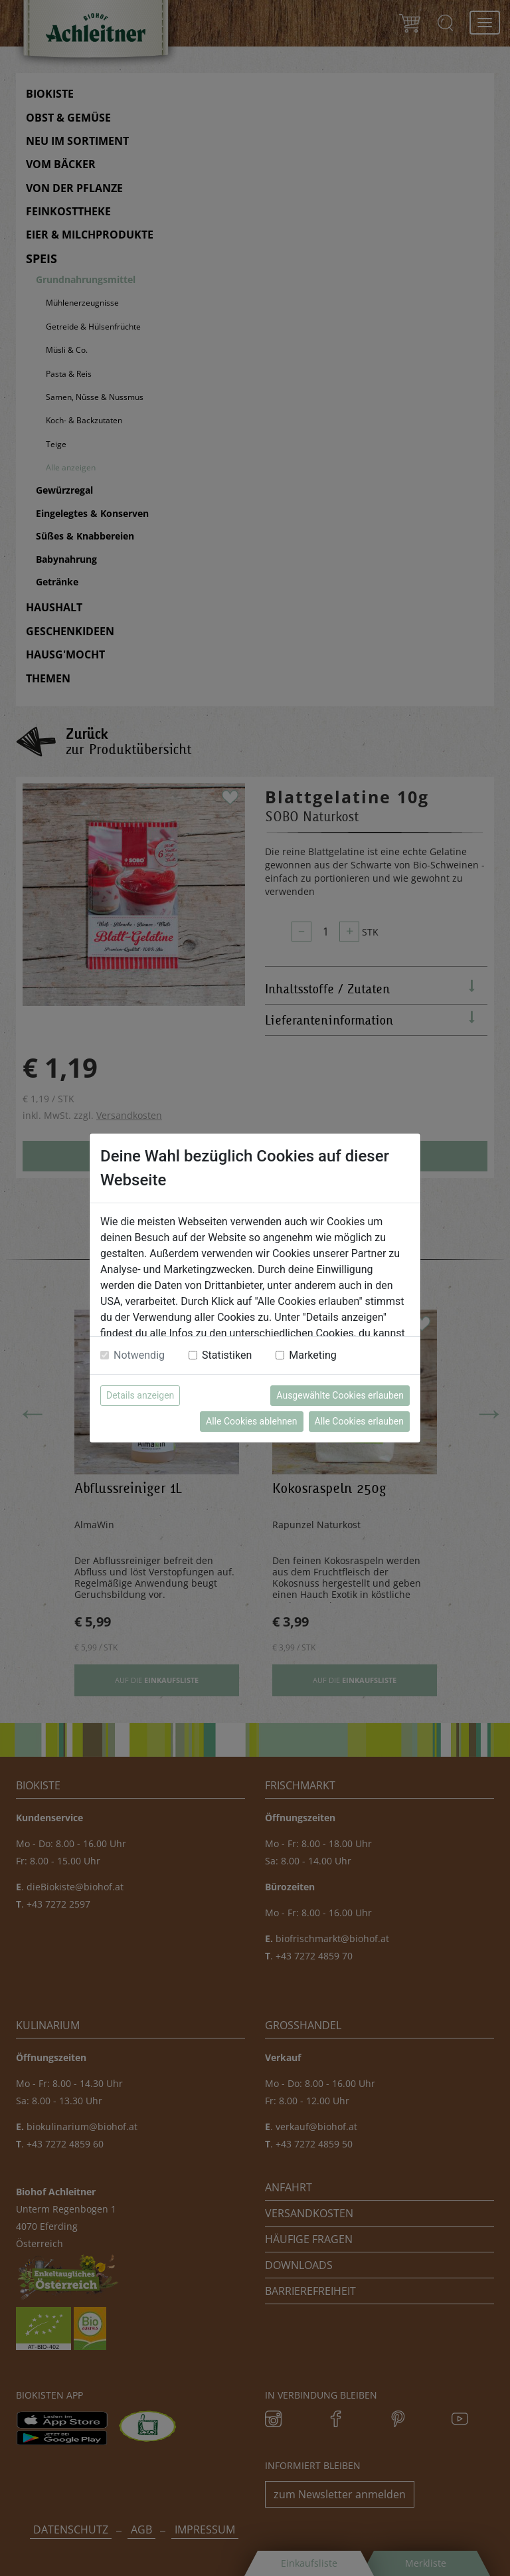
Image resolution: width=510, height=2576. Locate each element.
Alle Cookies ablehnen (251, 1421)
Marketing (312, 1355)
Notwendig (139, 1355)
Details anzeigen (140, 1395)
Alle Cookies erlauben (359, 1421)
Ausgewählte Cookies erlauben (340, 1395)
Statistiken (227, 1355)
